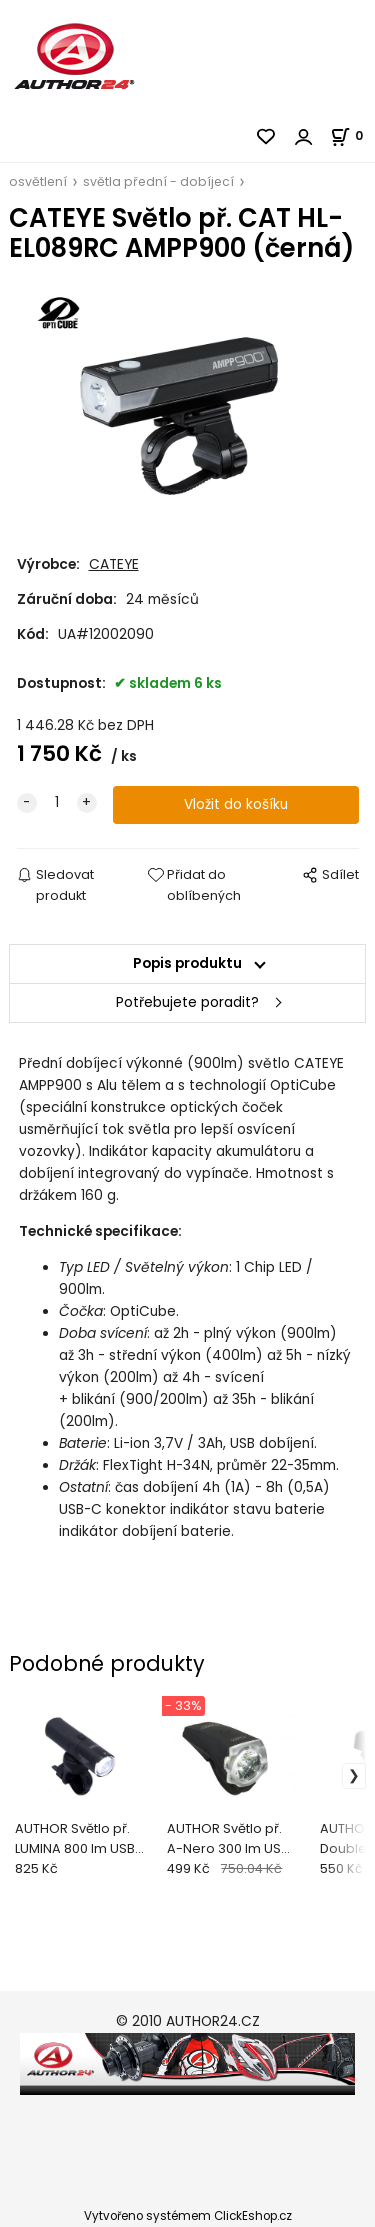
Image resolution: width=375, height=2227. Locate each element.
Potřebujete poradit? (187, 1002)
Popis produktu (187, 963)
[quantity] (57, 803)
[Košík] (352, 135)
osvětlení (38, 181)
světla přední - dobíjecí (158, 181)
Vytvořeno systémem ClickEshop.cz (188, 2216)
